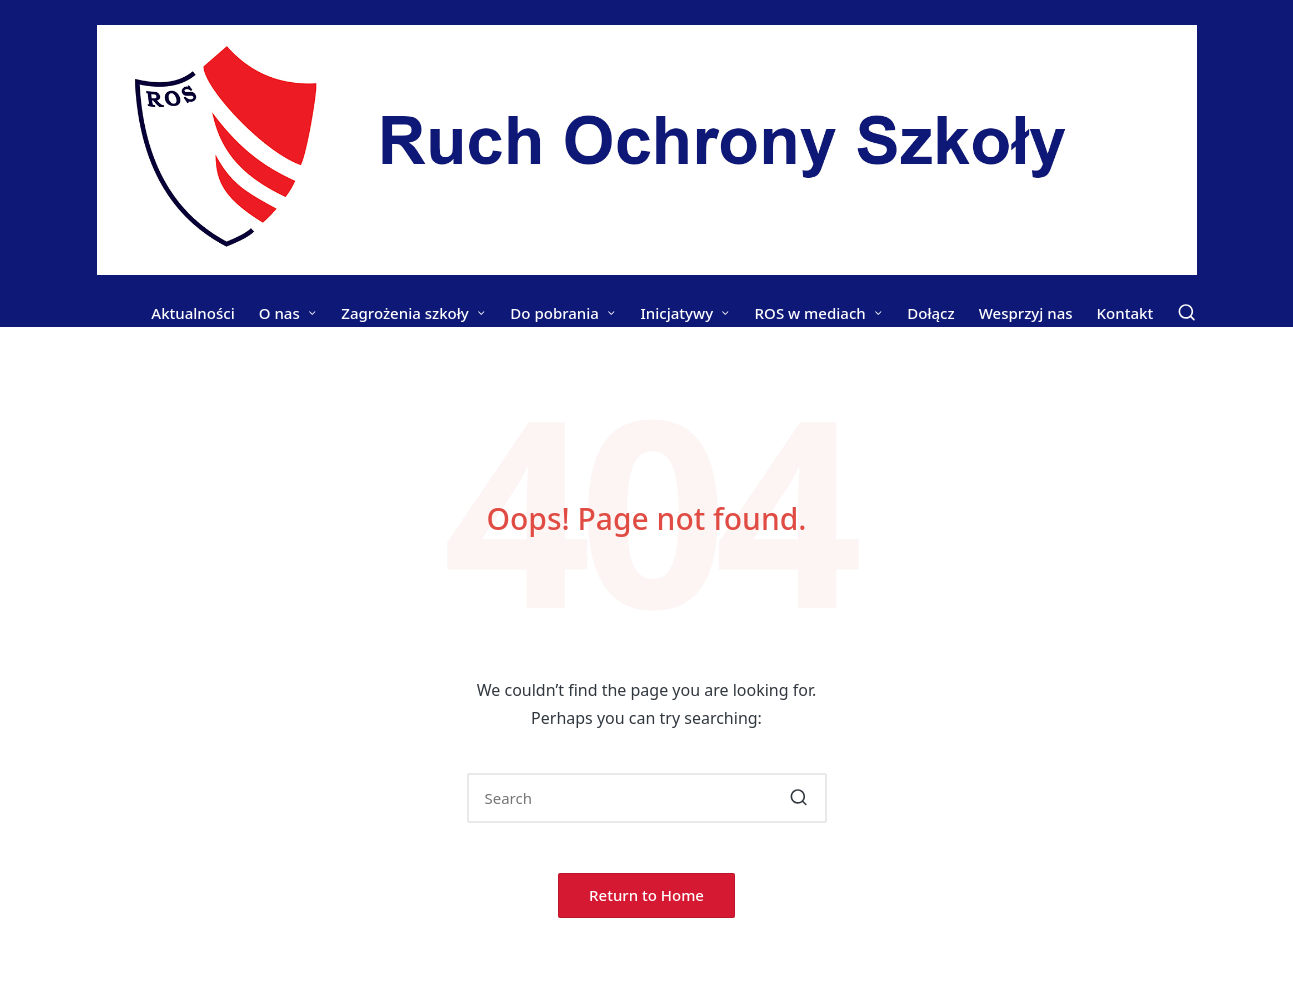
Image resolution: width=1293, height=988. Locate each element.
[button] (799, 798)
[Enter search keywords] (647, 798)
